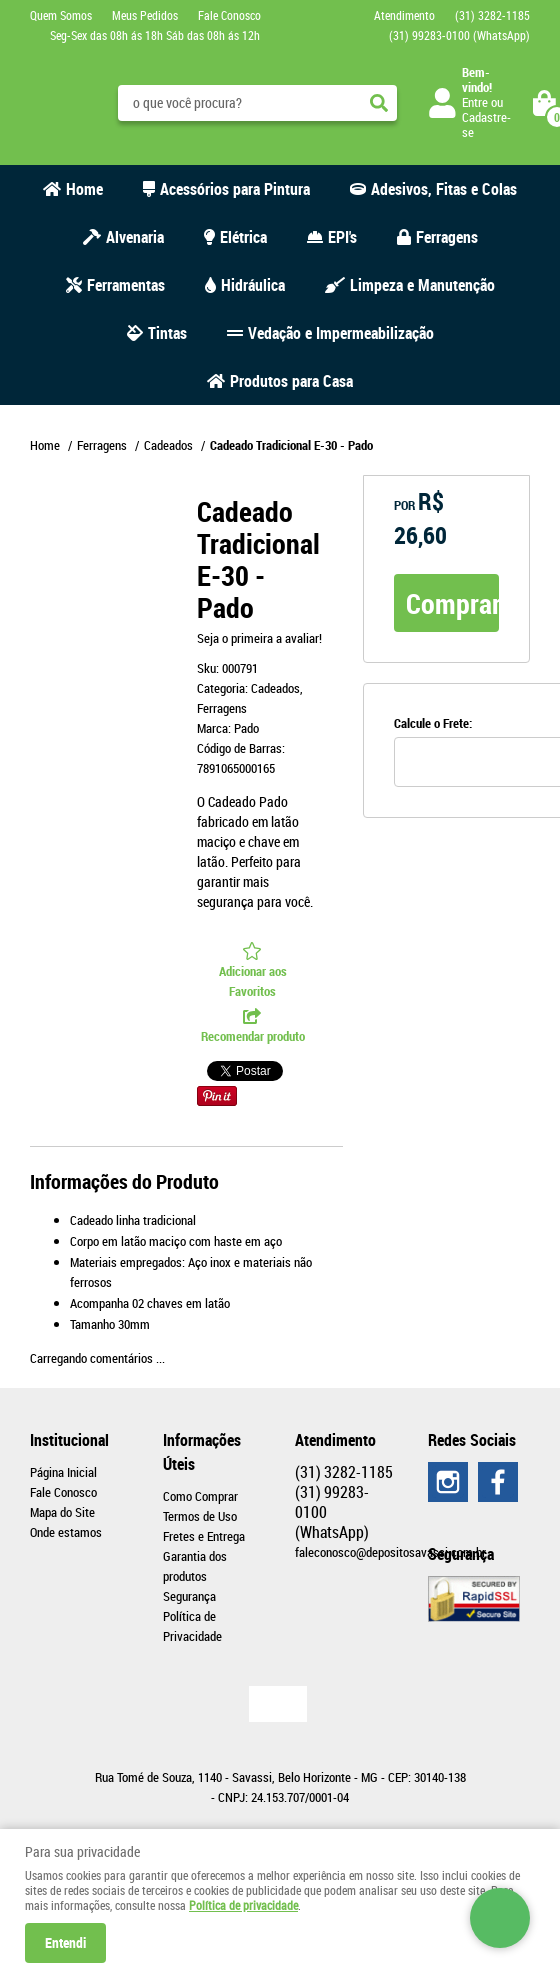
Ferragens (447, 237)
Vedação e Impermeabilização (341, 333)
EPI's (342, 237)
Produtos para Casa (291, 381)
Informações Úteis (202, 1452)
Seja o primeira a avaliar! (259, 638)
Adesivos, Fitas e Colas (444, 189)
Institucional (69, 1440)
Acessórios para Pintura (235, 189)
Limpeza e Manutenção (422, 285)
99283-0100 (459, 35)
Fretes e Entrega (204, 1536)
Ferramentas (126, 285)
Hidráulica (253, 285)
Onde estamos (66, 1532)
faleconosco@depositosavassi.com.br (390, 1552)
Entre (475, 102)
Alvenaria (135, 237)
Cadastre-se (486, 124)
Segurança (189, 1596)
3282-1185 (492, 15)
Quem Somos (61, 15)
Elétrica (243, 237)
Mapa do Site (62, 1512)
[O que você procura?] (379, 103)
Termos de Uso (200, 1516)
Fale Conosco (229, 15)
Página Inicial (63, 1472)
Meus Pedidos (145, 15)
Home (84, 189)
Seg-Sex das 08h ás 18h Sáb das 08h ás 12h (155, 35)
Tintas (167, 333)
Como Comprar (200, 1496)
